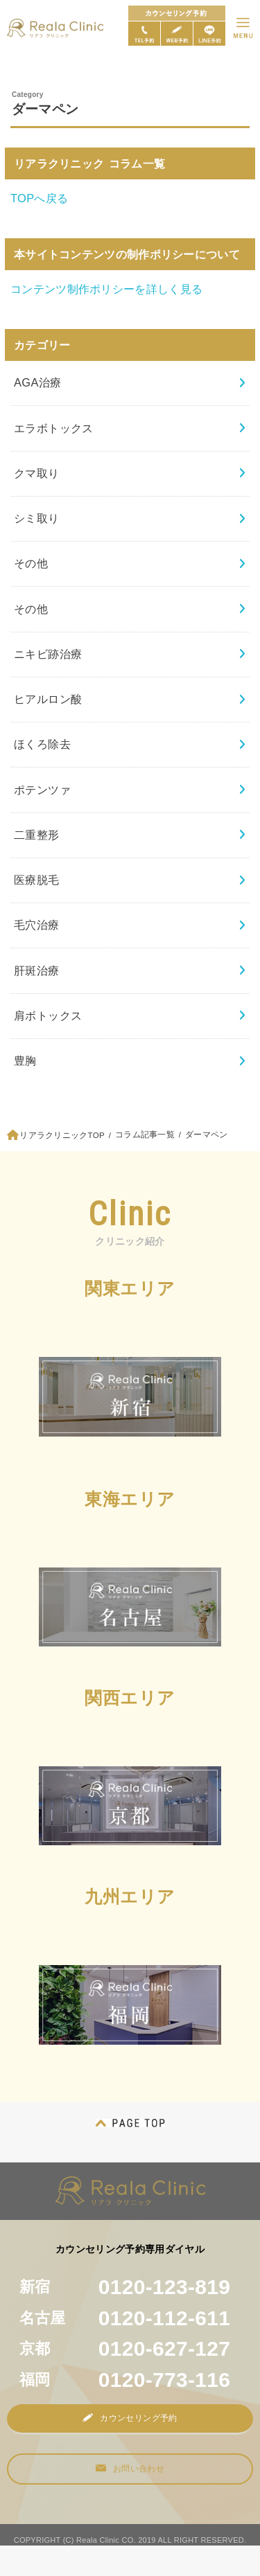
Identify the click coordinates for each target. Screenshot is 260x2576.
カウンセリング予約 (130, 2418)
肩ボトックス (48, 1015)
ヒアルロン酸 (48, 699)
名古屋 (125, 2318)
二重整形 (37, 834)
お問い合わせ (130, 2468)
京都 (125, 2348)
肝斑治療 (37, 970)
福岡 (125, 2379)
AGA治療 (38, 382)
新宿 (125, 2286)
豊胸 (25, 1060)
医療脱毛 (37, 879)
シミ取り (37, 518)
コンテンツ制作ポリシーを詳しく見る (106, 289)
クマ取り (37, 473)
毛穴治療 (37, 924)
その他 (31, 563)
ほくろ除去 (42, 744)
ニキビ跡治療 (48, 654)
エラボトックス (54, 428)
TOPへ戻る (39, 198)
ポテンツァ (42, 789)
